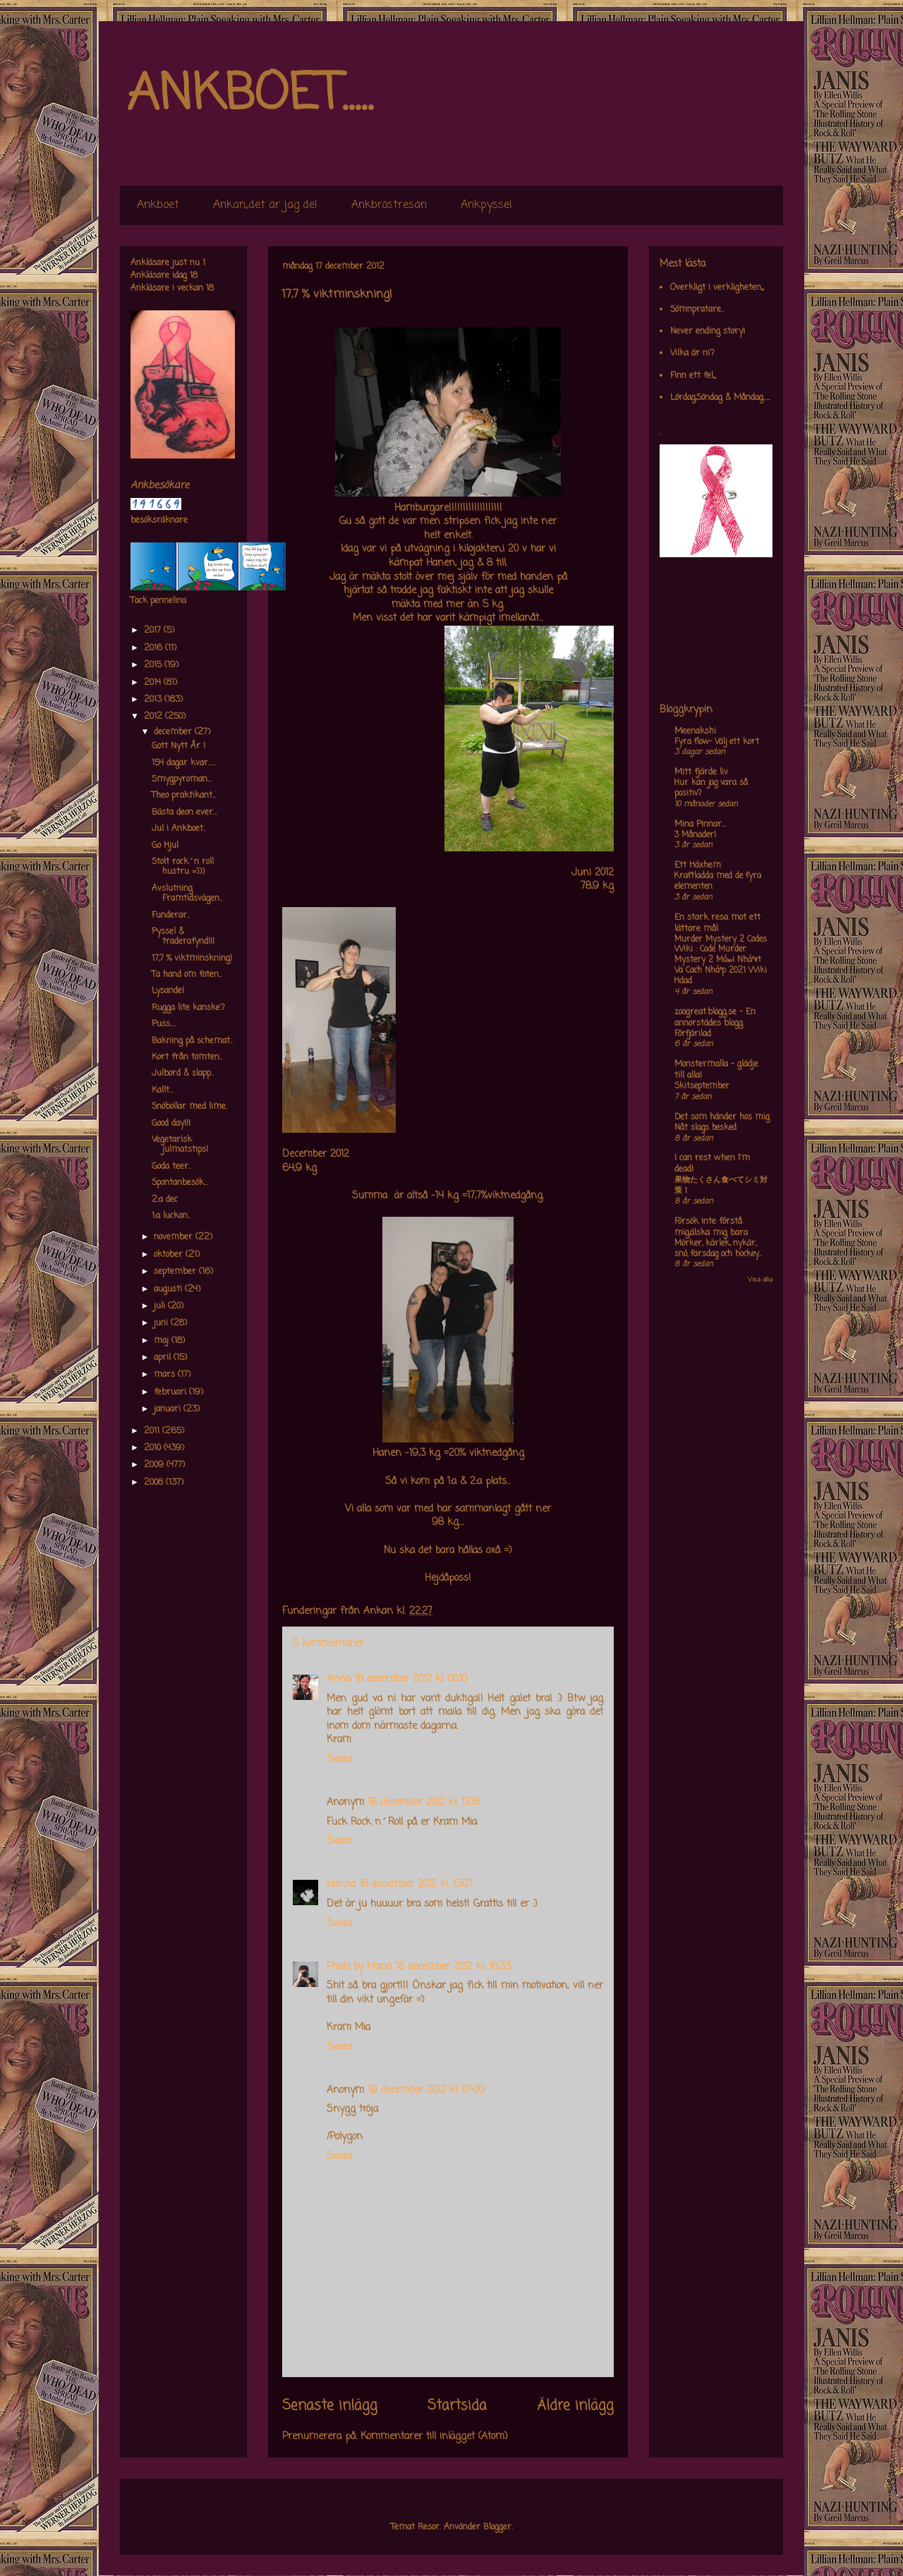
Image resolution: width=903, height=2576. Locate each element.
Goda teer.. (171, 1166)
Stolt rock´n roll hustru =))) (183, 867)
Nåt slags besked (705, 1128)
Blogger (497, 2527)
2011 (153, 1431)
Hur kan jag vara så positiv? (711, 788)
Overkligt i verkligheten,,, (716, 287)
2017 (154, 630)
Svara (339, 1759)
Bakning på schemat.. (192, 1041)
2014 (154, 682)
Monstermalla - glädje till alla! (716, 1070)
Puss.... (164, 1024)
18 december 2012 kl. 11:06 (424, 1802)
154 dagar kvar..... (183, 763)
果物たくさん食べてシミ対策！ (721, 1185)
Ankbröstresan (389, 205)
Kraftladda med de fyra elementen (717, 881)
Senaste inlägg (329, 2406)
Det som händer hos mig (722, 1117)
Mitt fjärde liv (701, 772)
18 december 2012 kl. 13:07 (416, 1884)
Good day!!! (171, 1123)
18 (194, 275)
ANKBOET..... (249, 95)
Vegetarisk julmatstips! (180, 1145)
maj (162, 1341)
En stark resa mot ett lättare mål (717, 923)
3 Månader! (695, 835)
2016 (154, 648)
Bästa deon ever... (184, 812)
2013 (154, 699)
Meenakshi (695, 731)
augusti (169, 1289)
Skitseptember (701, 1086)
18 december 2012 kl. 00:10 (411, 1679)
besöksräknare (159, 520)
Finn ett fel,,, (692, 376)
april (164, 1357)
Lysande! (168, 991)
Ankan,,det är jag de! (265, 205)
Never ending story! (707, 331)
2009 (155, 1465)
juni (162, 1323)
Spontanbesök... (180, 1183)
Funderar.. (171, 915)
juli (161, 1306)
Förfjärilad (692, 1034)
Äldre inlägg (575, 2406)
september (176, 1271)
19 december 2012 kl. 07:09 (426, 2090)
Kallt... (163, 1090)
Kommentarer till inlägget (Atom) (434, 2436)
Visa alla (760, 1279)
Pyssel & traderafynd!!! (183, 936)
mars (166, 1374)
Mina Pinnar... (700, 824)
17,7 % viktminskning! (192, 958)
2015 (154, 665)
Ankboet (158, 205)
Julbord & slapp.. (183, 1073)
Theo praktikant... (184, 795)
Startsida (457, 2406)
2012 (154, 716)
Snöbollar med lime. (189, 1106)
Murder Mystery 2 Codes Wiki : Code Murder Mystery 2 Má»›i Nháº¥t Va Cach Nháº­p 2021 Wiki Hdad (720, 960)
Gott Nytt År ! (178, 746)
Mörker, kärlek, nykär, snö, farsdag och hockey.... (717, 1248)
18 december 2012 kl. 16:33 (453, 1967)
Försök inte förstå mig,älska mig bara (711, 1227)
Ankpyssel (486, 205)
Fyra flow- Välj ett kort (716, 742)
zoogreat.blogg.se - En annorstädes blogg (715, 1018)
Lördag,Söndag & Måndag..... (720, 397)
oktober (170, 1254)
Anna (339, 1679)
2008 (155, 1482)
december (174, 732)
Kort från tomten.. (187, 1057)
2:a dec (165, 1199)
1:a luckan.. (171, 1216)
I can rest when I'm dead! (712, 1164)
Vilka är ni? (692, 353)
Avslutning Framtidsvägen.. (187, 893)
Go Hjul (165, 845)
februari (171, 1392)
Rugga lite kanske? (188, 1008)
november (174, 1237)
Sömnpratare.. (697, 309)
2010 (154, 1448)
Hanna (341, 1884)
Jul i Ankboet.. (179, 828)
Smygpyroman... (182, 779)
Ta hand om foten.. (187, 974)
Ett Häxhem (697, 865)
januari (168, 1409)
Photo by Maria (359, 1967)
